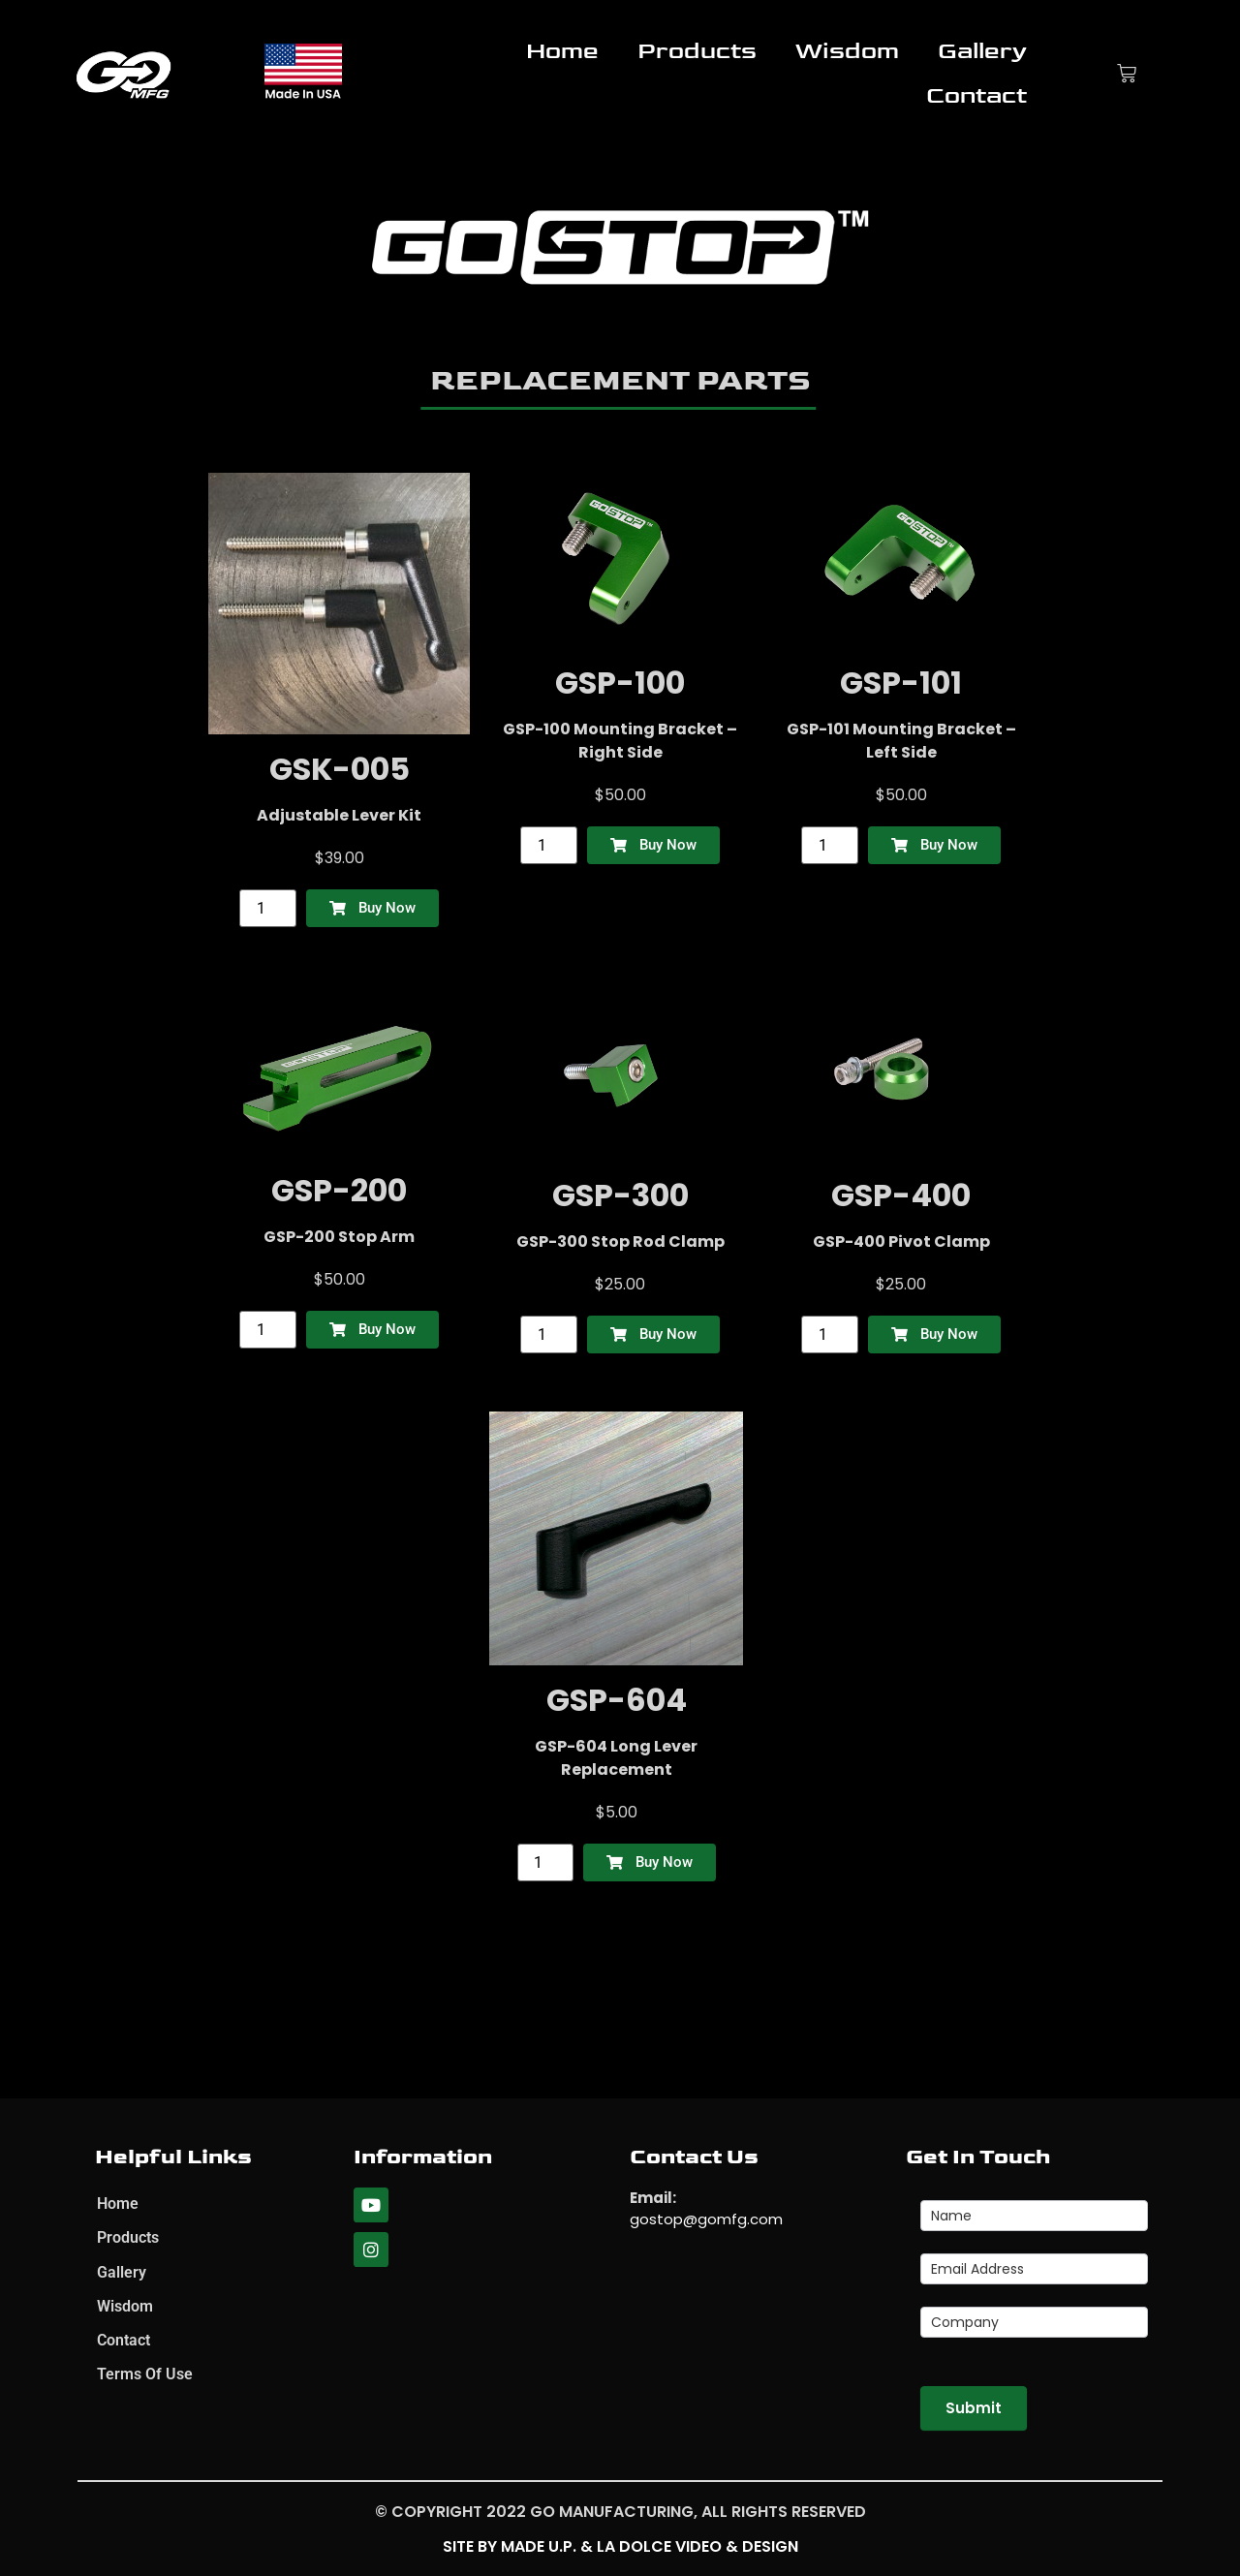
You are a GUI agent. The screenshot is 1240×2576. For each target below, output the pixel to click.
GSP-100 (620, 682)
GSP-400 (901, 1195)
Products (697, 51)
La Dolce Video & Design (697, 2546)
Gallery (982, 51)
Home (562, 51)
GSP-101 (901, 682)
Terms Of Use (145, 2379)
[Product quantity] (267, 908)
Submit (974, 2408)
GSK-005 (339, 769)
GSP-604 (616, 1700)
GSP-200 (339, 1190)
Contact (976, 95)
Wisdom (847, 51)
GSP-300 (620, 1195)
